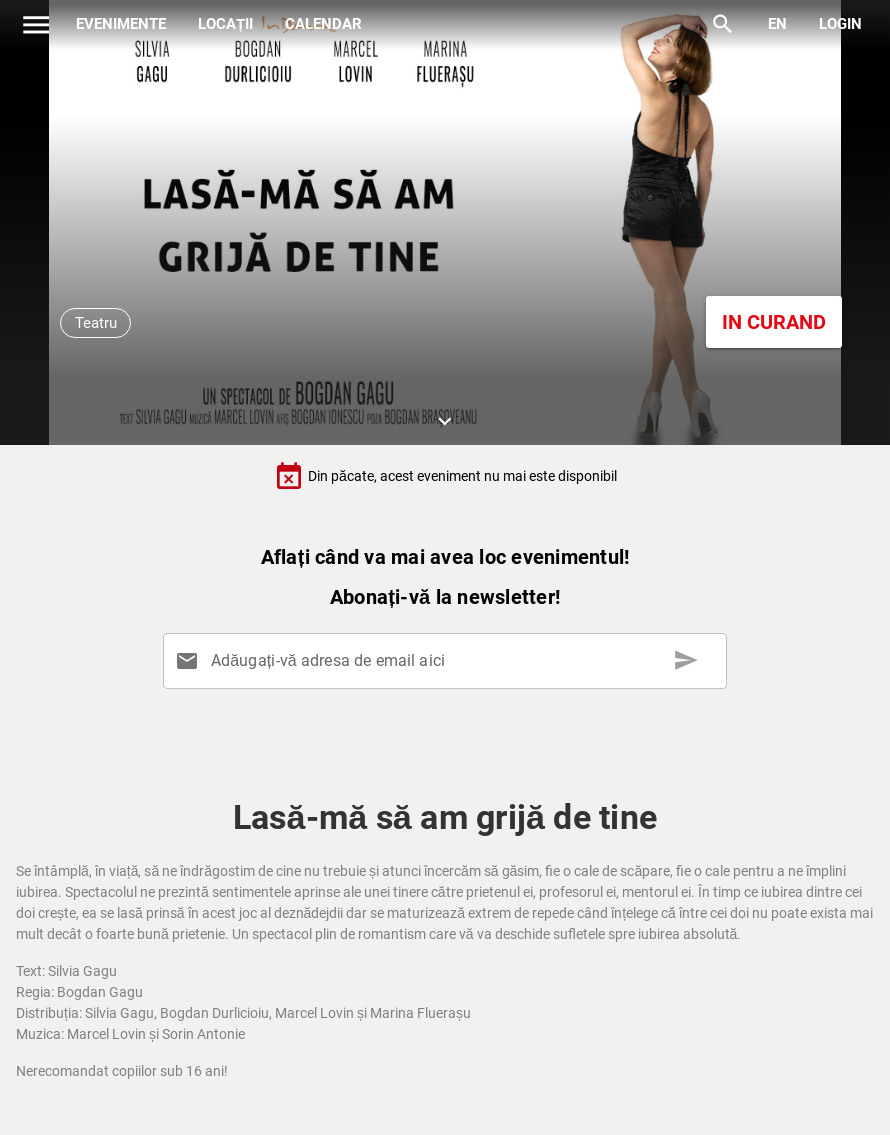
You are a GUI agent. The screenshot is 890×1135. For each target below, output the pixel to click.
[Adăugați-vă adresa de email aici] (449, 661)
